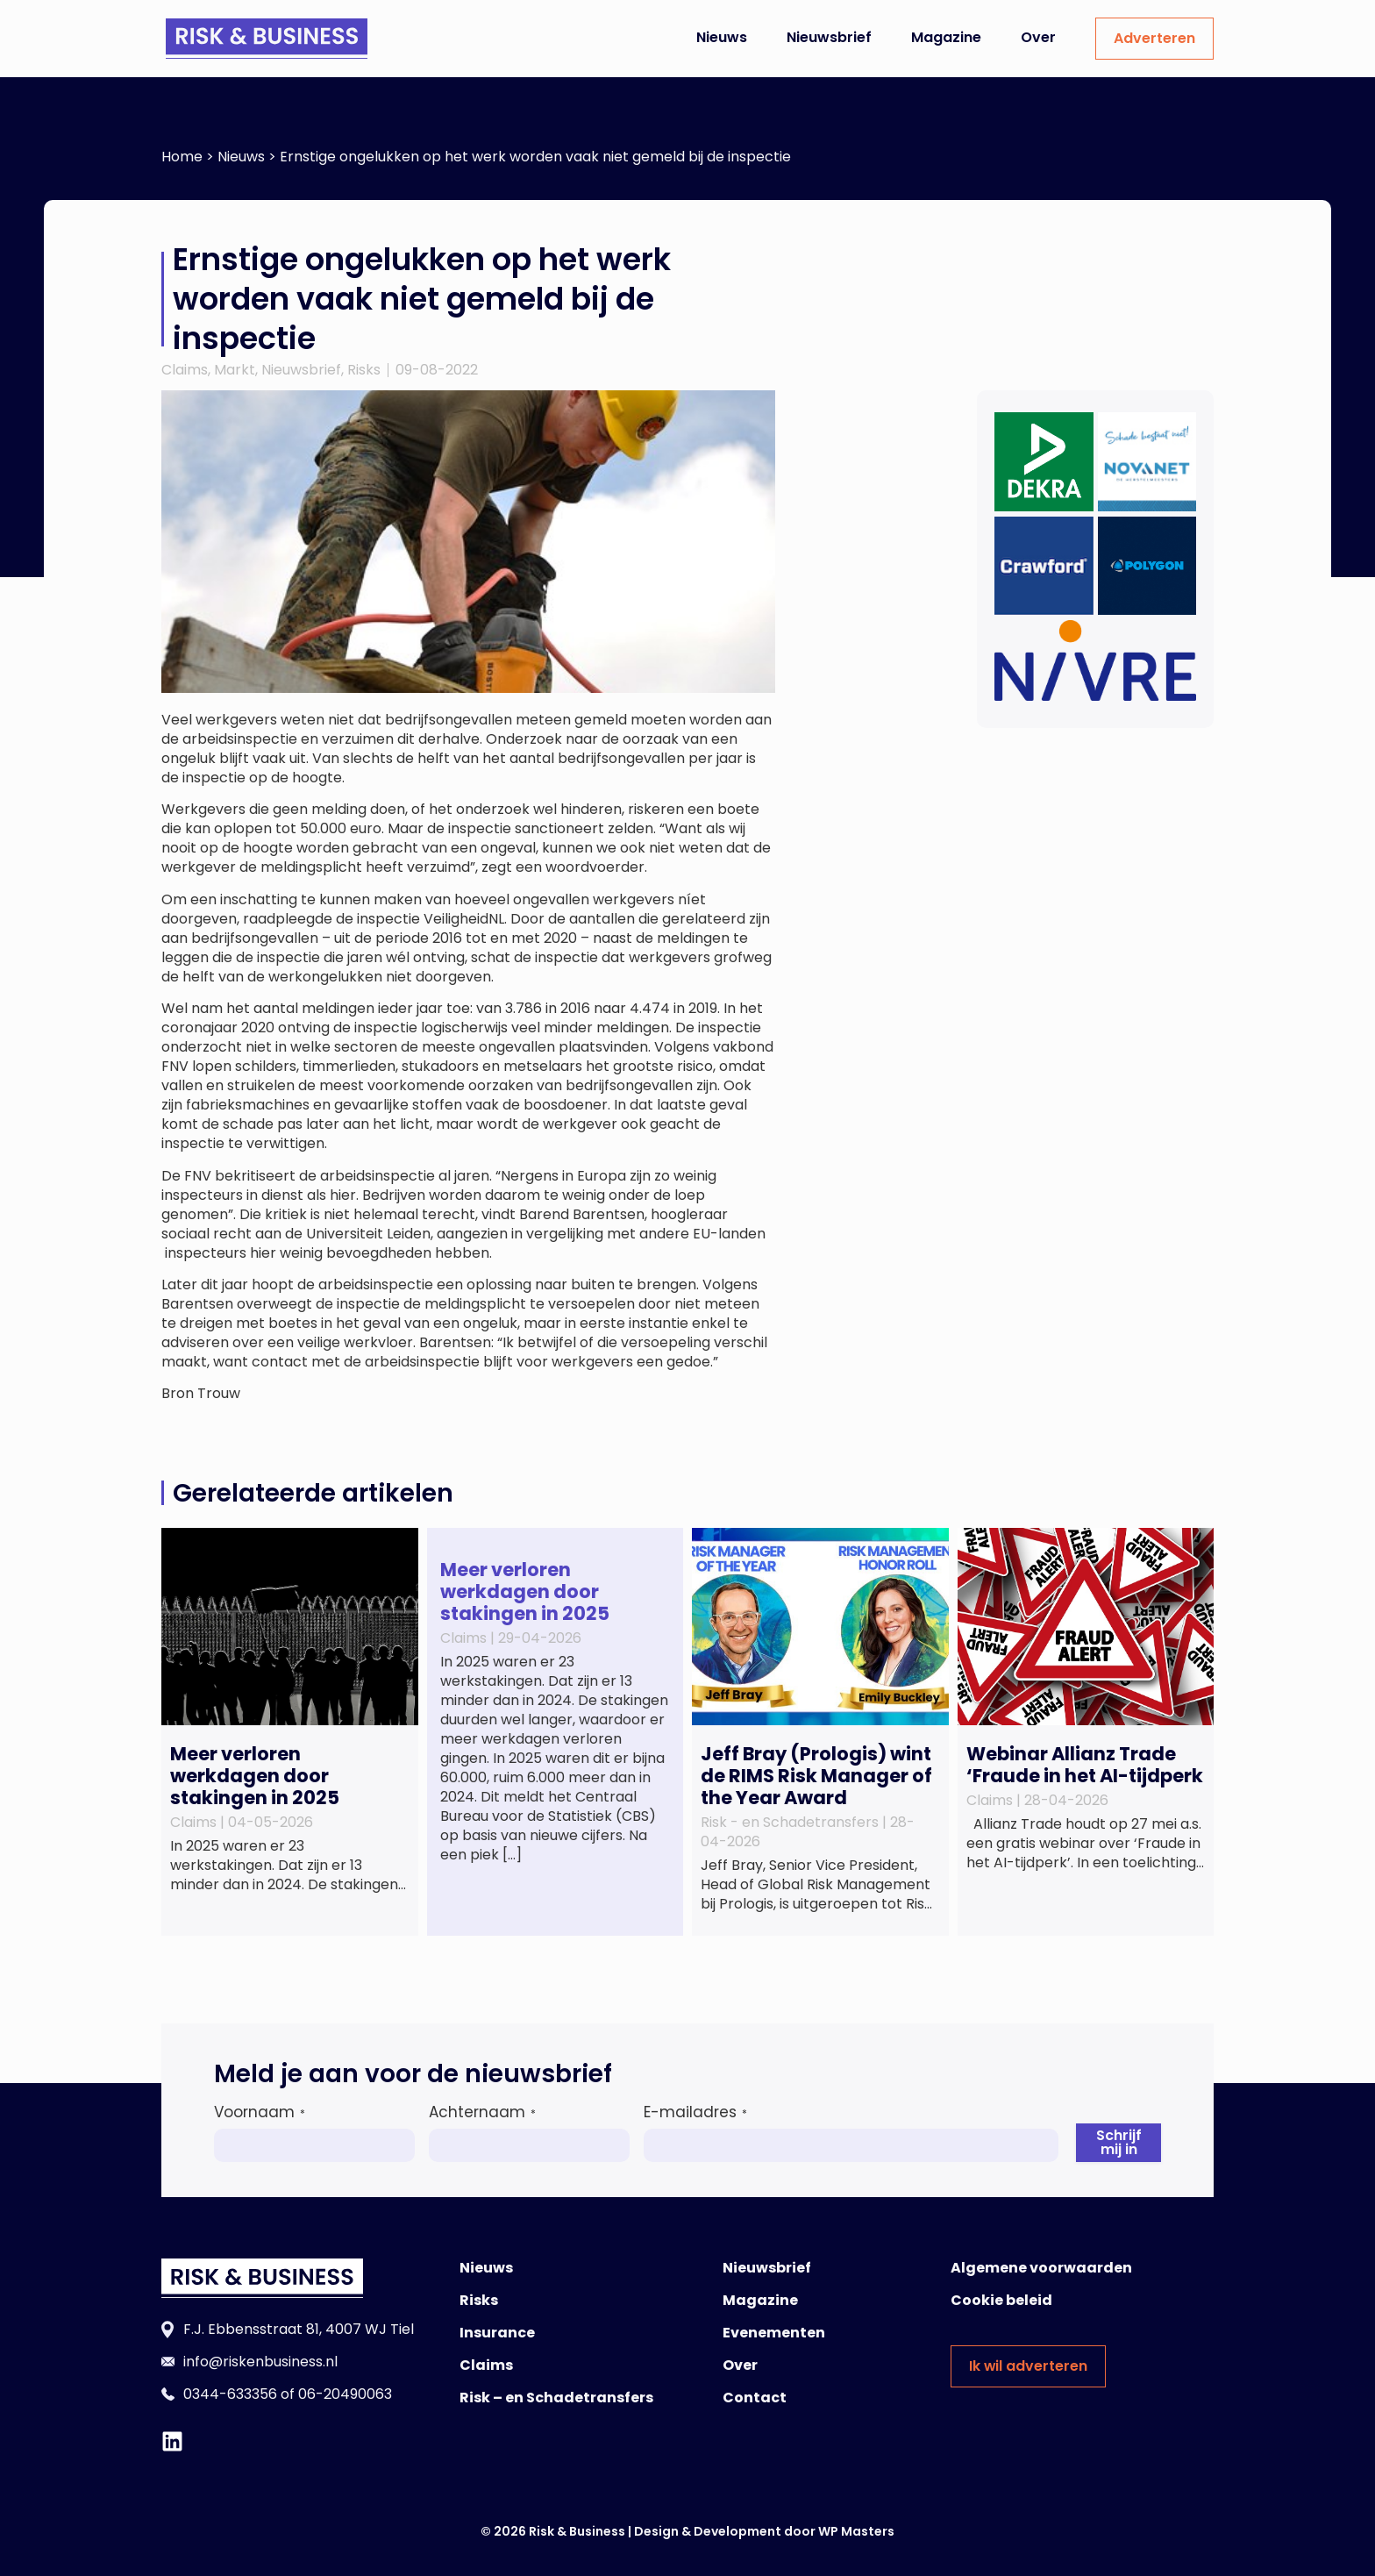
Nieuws (721, 37)
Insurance (497, 2333)
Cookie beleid (1001, 2300)
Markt (234, 370)
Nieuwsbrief (829, 37)
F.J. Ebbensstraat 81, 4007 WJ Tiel (298, 2329)
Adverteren (1154, 38)
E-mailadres (695, 2112)
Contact (755, 2397)
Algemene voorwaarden (1041, 2268)
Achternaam (482, 2112)
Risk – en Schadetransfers (556, 2397)
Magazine (946, 37)
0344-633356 (230, 2394)
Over (1038, 37)
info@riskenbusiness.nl (260, 2361)
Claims (184, 370)
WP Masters (856, 2531)
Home (182, 156)
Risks (364, 370)
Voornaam (259, 2112)
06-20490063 (345, 2394)
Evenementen (774, 2333)
